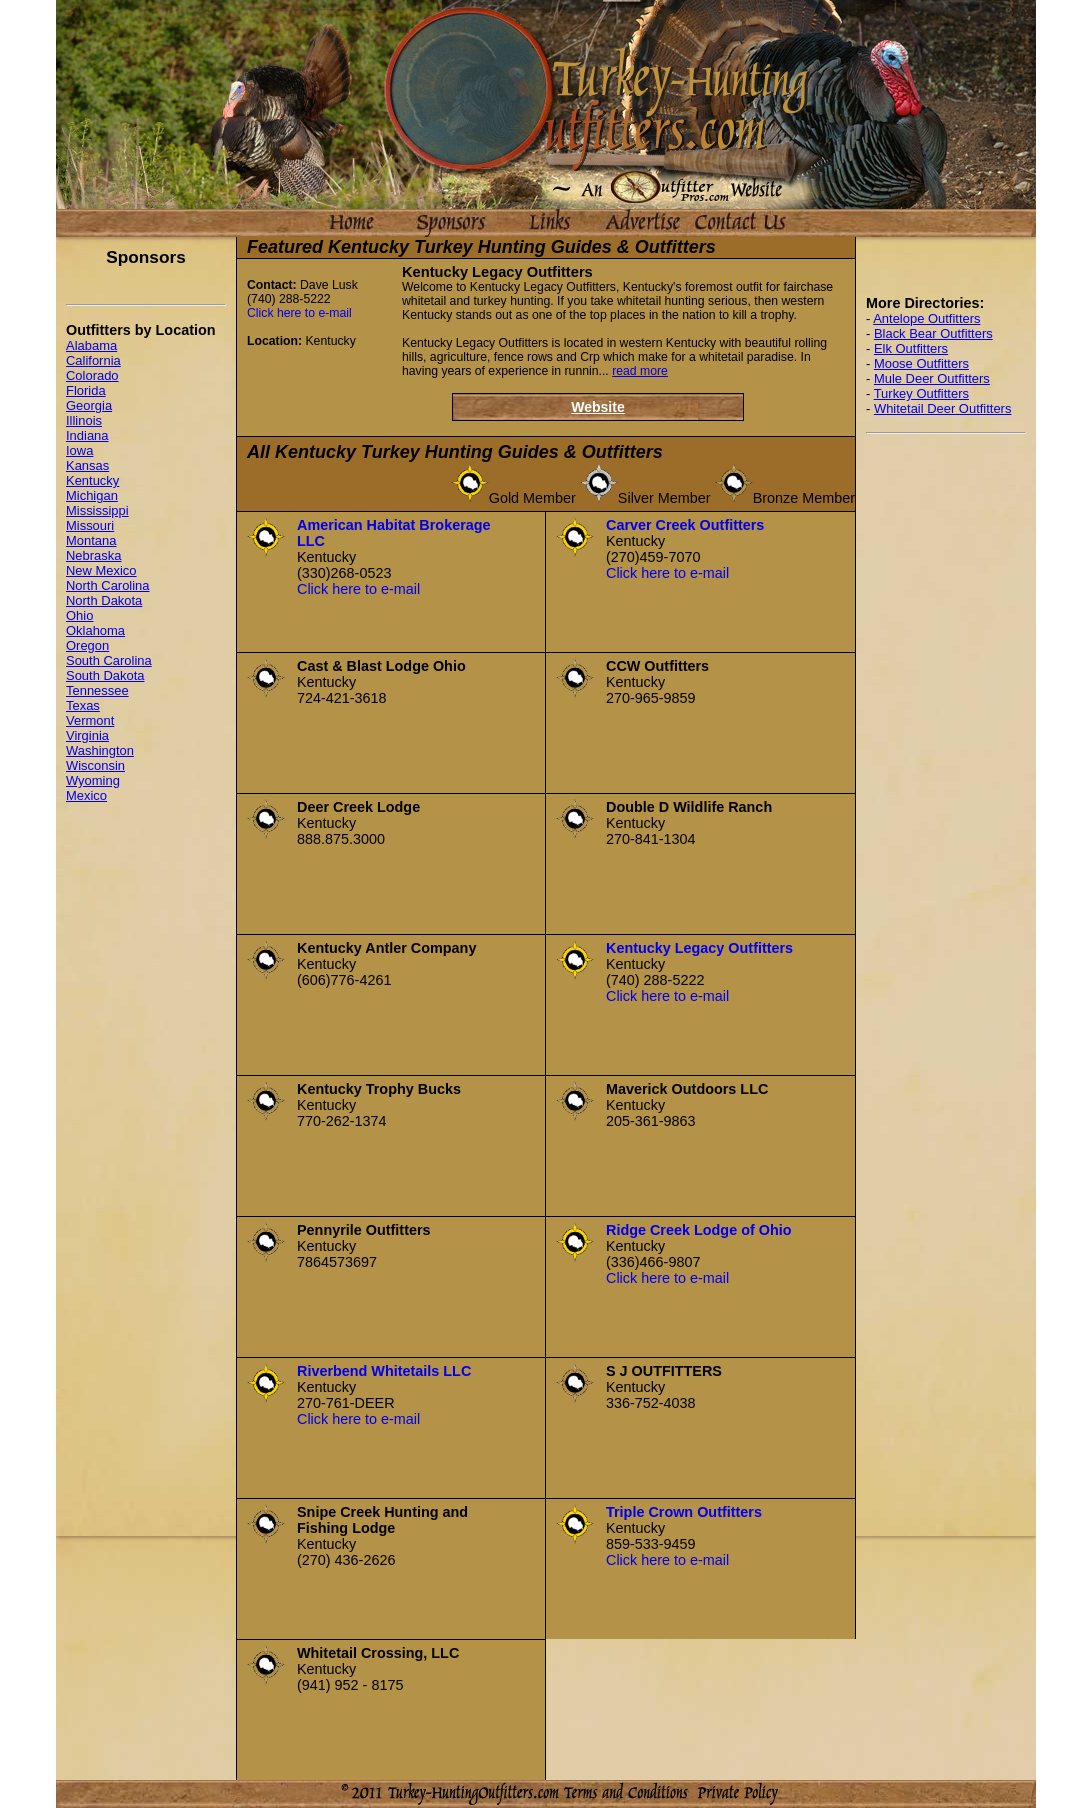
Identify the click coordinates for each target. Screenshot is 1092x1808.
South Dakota (105, 675)
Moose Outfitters (921, 363)
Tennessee (97, 690)
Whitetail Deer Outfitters (943, 408)
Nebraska (93, 555)
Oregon (87, 645)
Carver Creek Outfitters (685, 525)
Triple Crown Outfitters (684, 1512)
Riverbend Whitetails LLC (384, 1371)
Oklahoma (95, 630)
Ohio (79, 615)
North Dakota (104, 600)
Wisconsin (95, 765)
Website (597, 407)
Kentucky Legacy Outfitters (699, 948)
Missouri (90, 525)
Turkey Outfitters (921, 393)
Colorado (92, 375)
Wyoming (93, 780)
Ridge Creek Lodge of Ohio (699, 1230)
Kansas (87, 465)
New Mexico (101, 570)
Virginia (87, 735)
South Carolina (109, 660)
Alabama (91, 345)
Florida (86, 390)
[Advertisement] (946, 750)
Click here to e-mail (299, 313)
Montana (91, 540)
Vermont (90, 720)
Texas (83, 705)
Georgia (89, 405)
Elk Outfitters (911, 348)
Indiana (87, 435)
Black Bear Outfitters (933, 333)
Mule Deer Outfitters (932, 378)
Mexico (86, 795)
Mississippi (97, 510)
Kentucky (92, 480)
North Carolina (108, 585)
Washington (100, 750)
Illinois (84, 420)
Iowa (79, 450)
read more (640, 371)
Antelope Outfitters (926, 318)
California (93, 360)
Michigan (92, 495)
